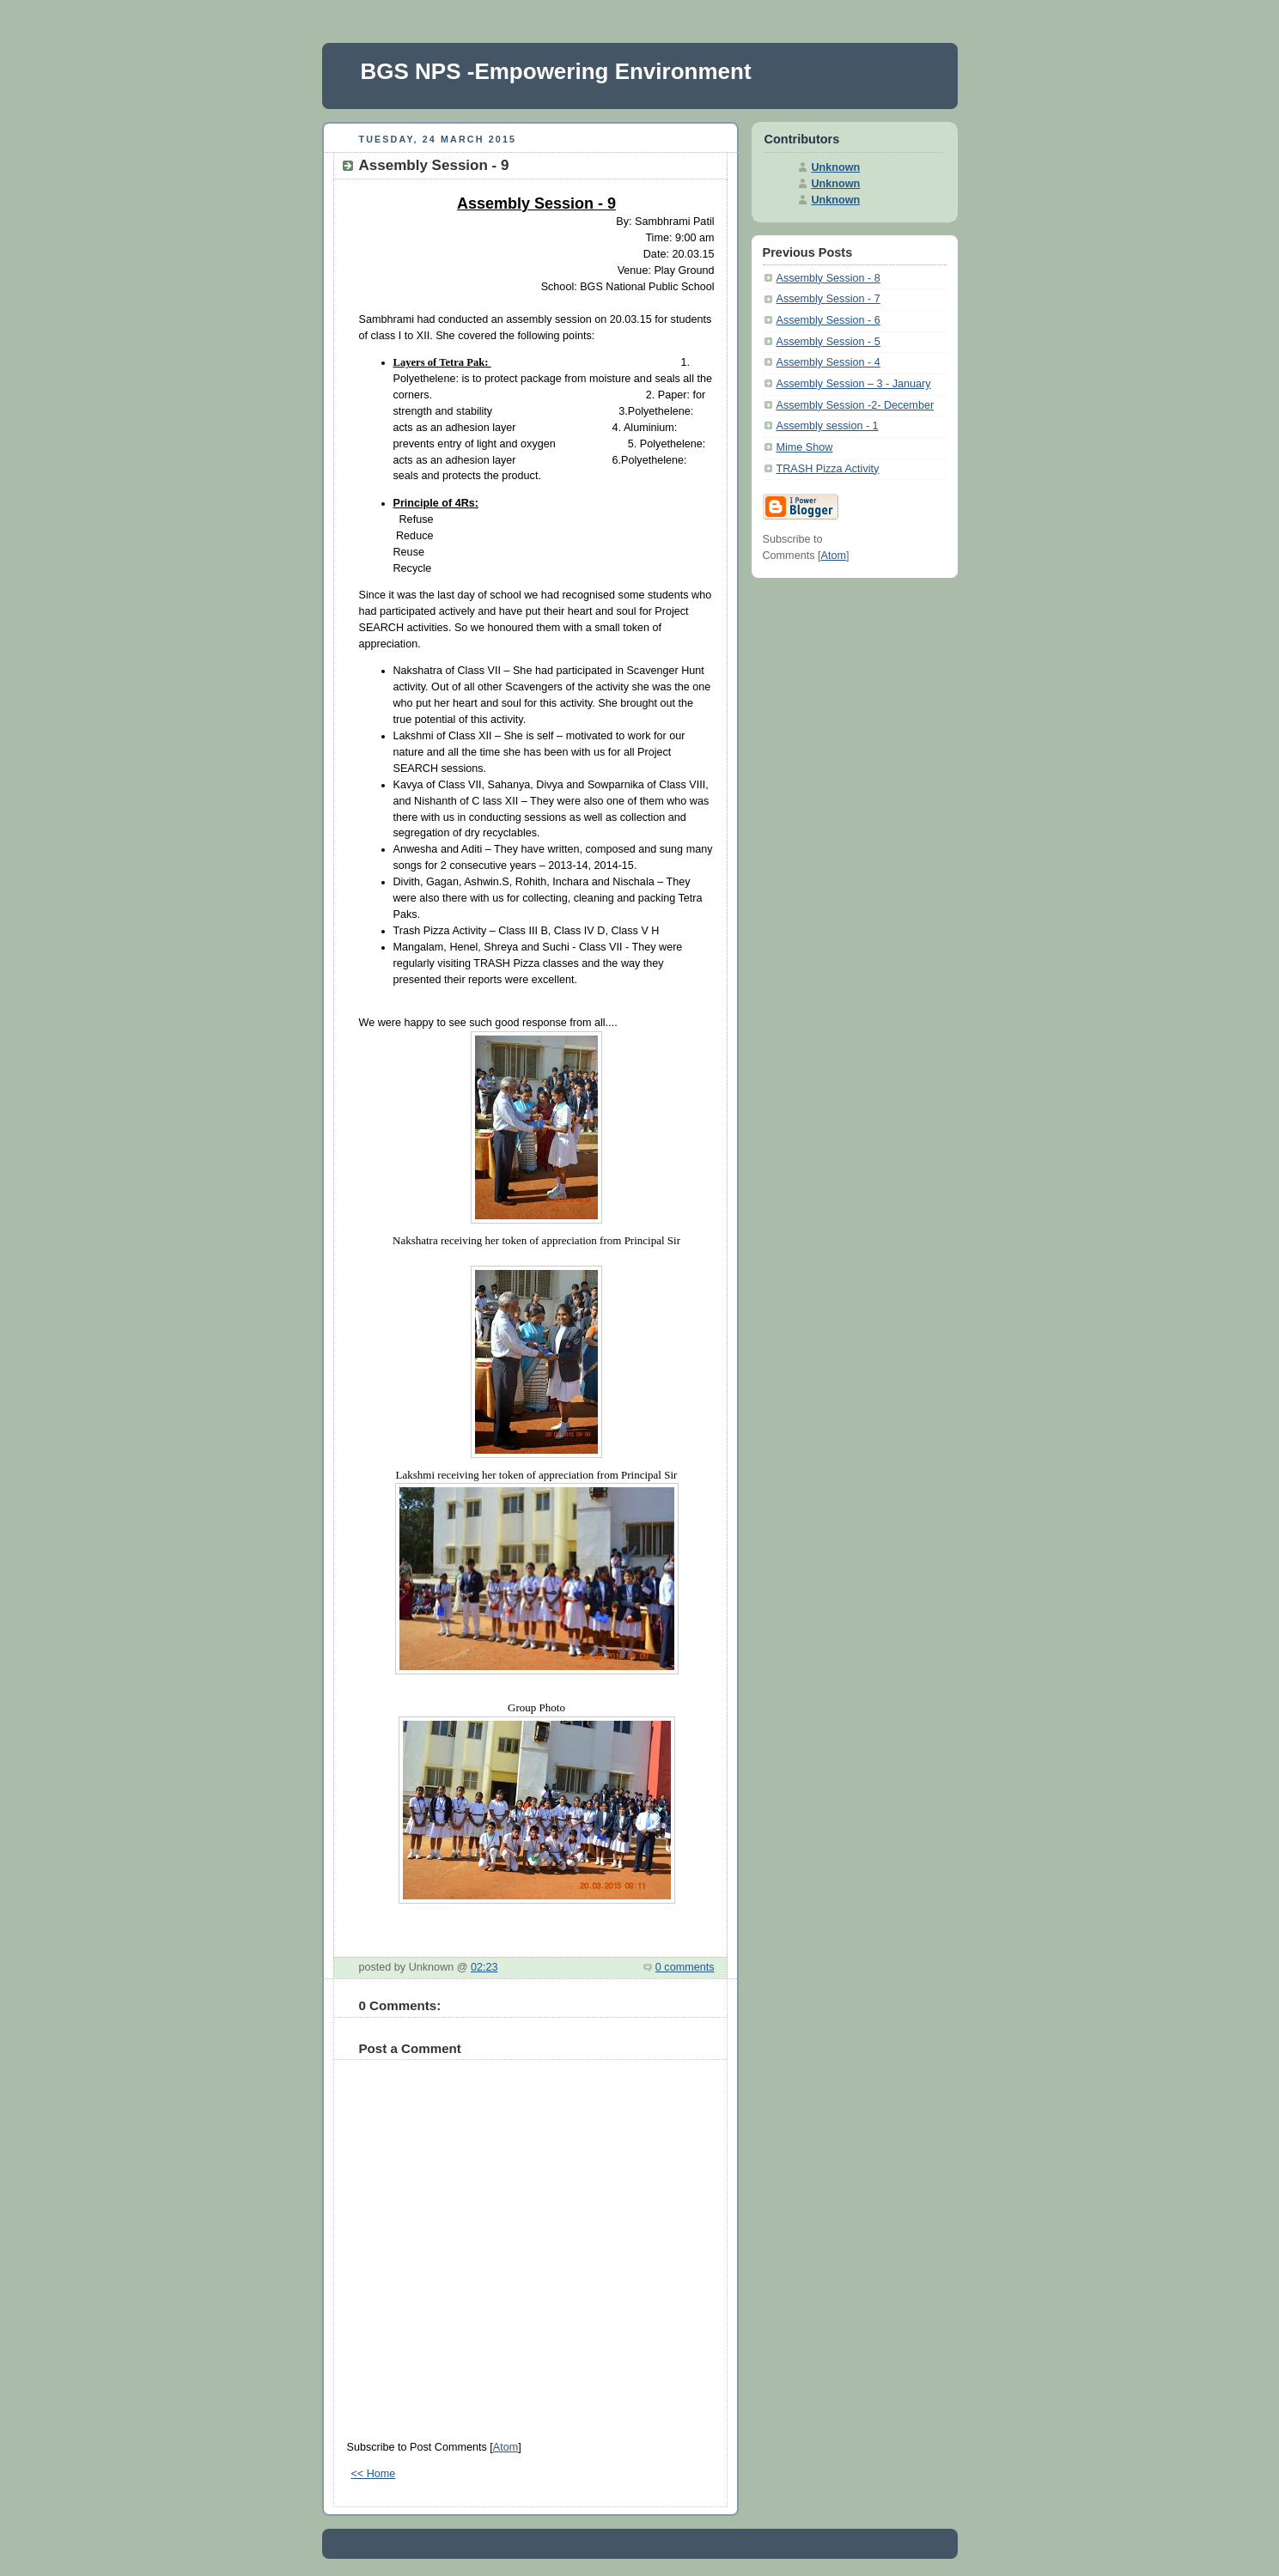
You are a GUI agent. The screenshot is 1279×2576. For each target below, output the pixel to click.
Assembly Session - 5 (828, 342)
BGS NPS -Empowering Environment (556, 71)
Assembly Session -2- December (856, 405)
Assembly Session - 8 (828, 278)
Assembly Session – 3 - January (854, 384)
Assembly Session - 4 (828, 362)
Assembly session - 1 (828, 426)
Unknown (836, 167)
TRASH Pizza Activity (828, 469)
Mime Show (805, 447)
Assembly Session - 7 (828, 299)
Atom (505, 2447)
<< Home (373, 2474)
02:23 (484, 1967)
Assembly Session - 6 (828, 320)
